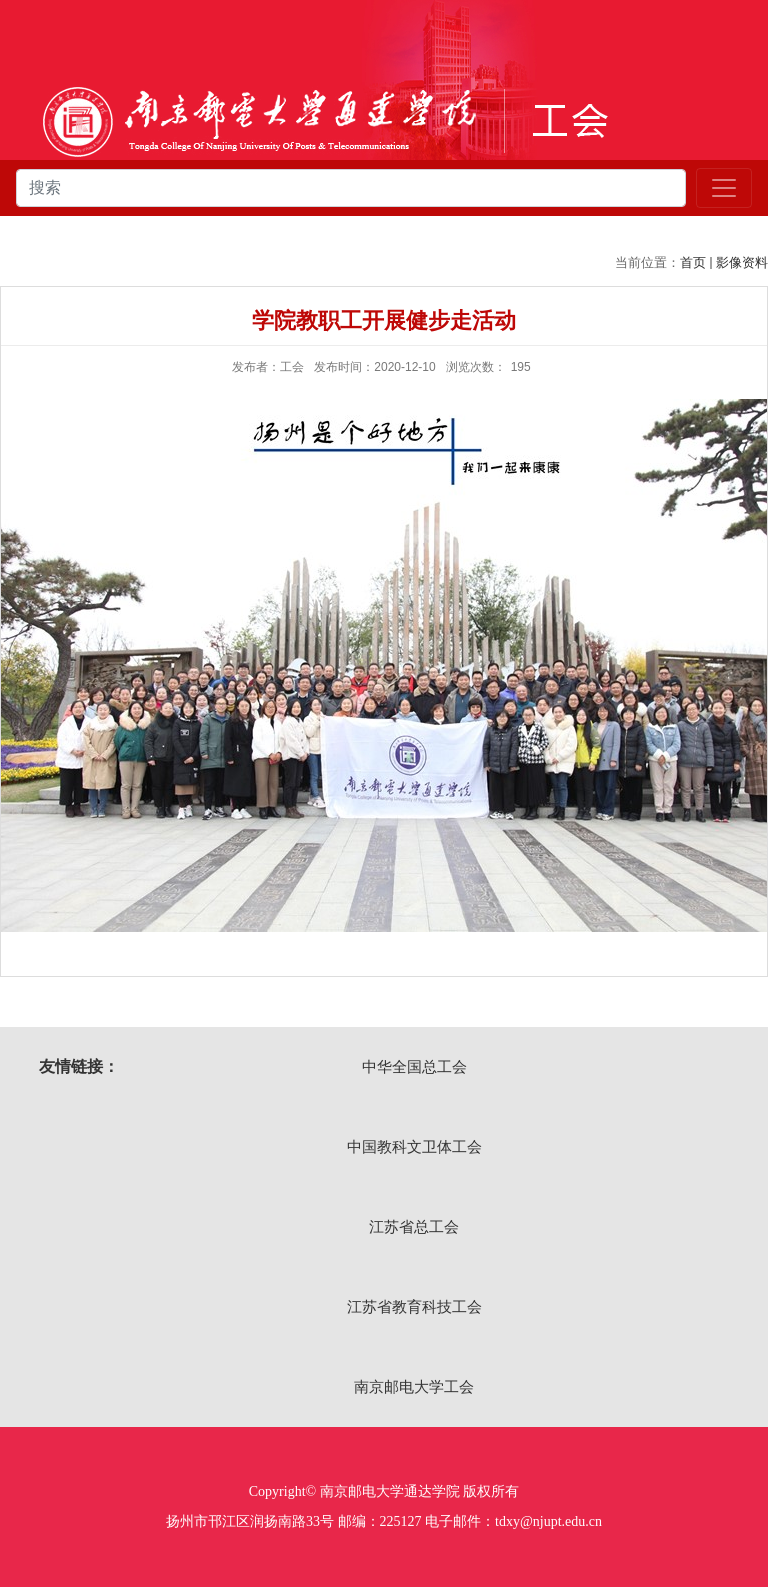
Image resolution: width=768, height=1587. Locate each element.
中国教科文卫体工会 (414, 1146)
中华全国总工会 (414, 1066)
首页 (693, 262)
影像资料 (742, 262)
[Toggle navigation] (724, 188)
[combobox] (351, 188)
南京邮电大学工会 (414, 1386)
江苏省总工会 (414, 1226)
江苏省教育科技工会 (414, 1306)
